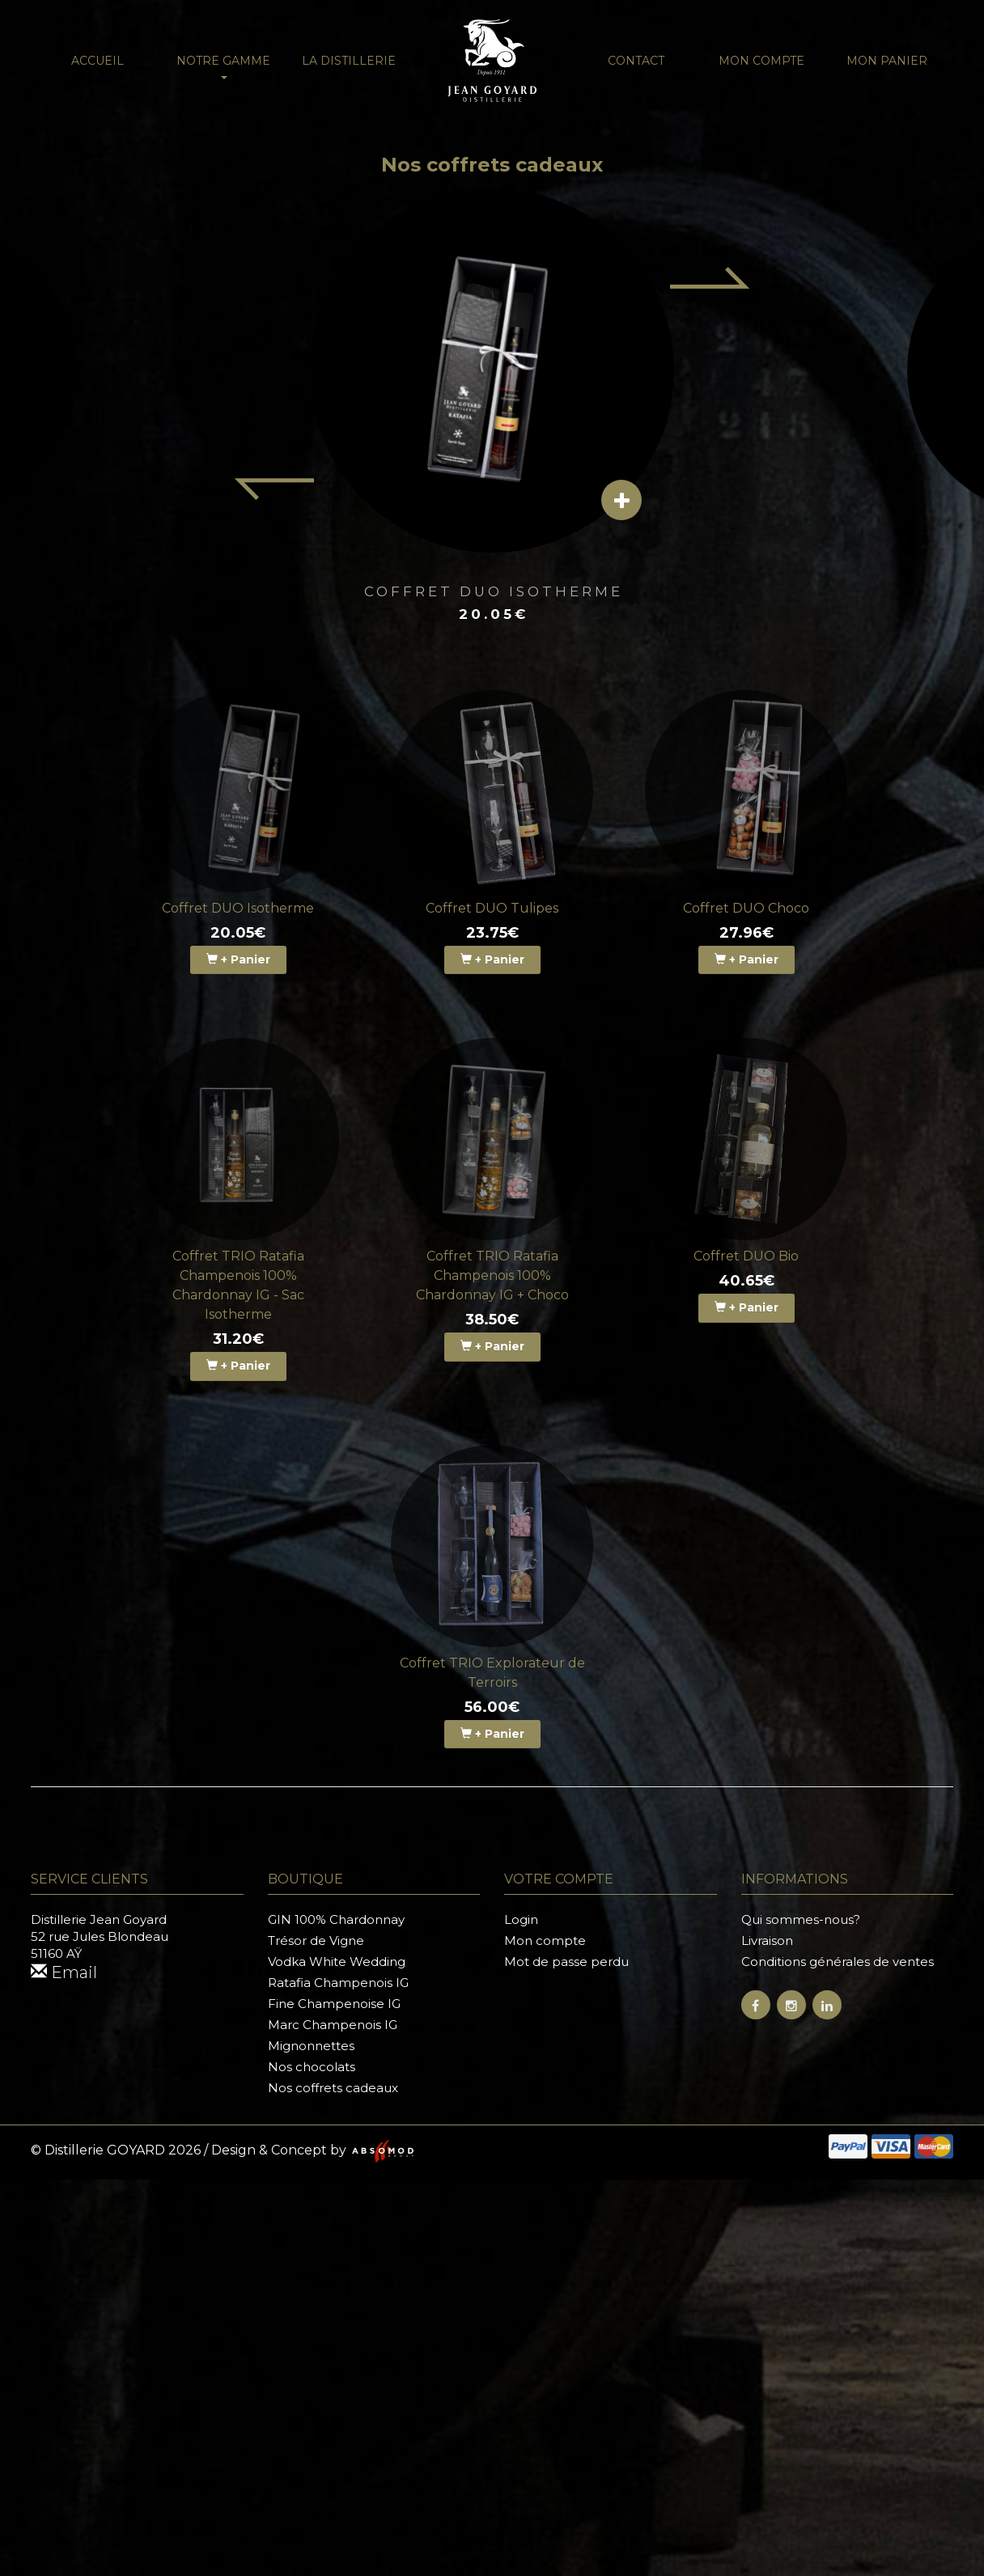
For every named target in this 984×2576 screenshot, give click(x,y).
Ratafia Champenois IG (338, 1982)
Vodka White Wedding (336, 1961)
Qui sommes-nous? (800, 1919)
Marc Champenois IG (332, 2024)
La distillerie (349, 60)
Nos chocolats (311, 2066)
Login (521, 1919)
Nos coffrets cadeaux (333, 2087)
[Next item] (710, 277)
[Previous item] (273, 489)
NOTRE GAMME (223, 66)
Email (64, 1972)
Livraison (767, 1940)
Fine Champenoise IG (334, 2003)
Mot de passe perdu (566, 1961)
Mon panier (886, 60)
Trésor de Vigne (316, 1940)
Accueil (97, 60)
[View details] (621, 500)
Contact (636, 60)
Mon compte (761, 60)
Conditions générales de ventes (837, 1961)
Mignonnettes (311, 2045)
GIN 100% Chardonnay (336, 1919)
